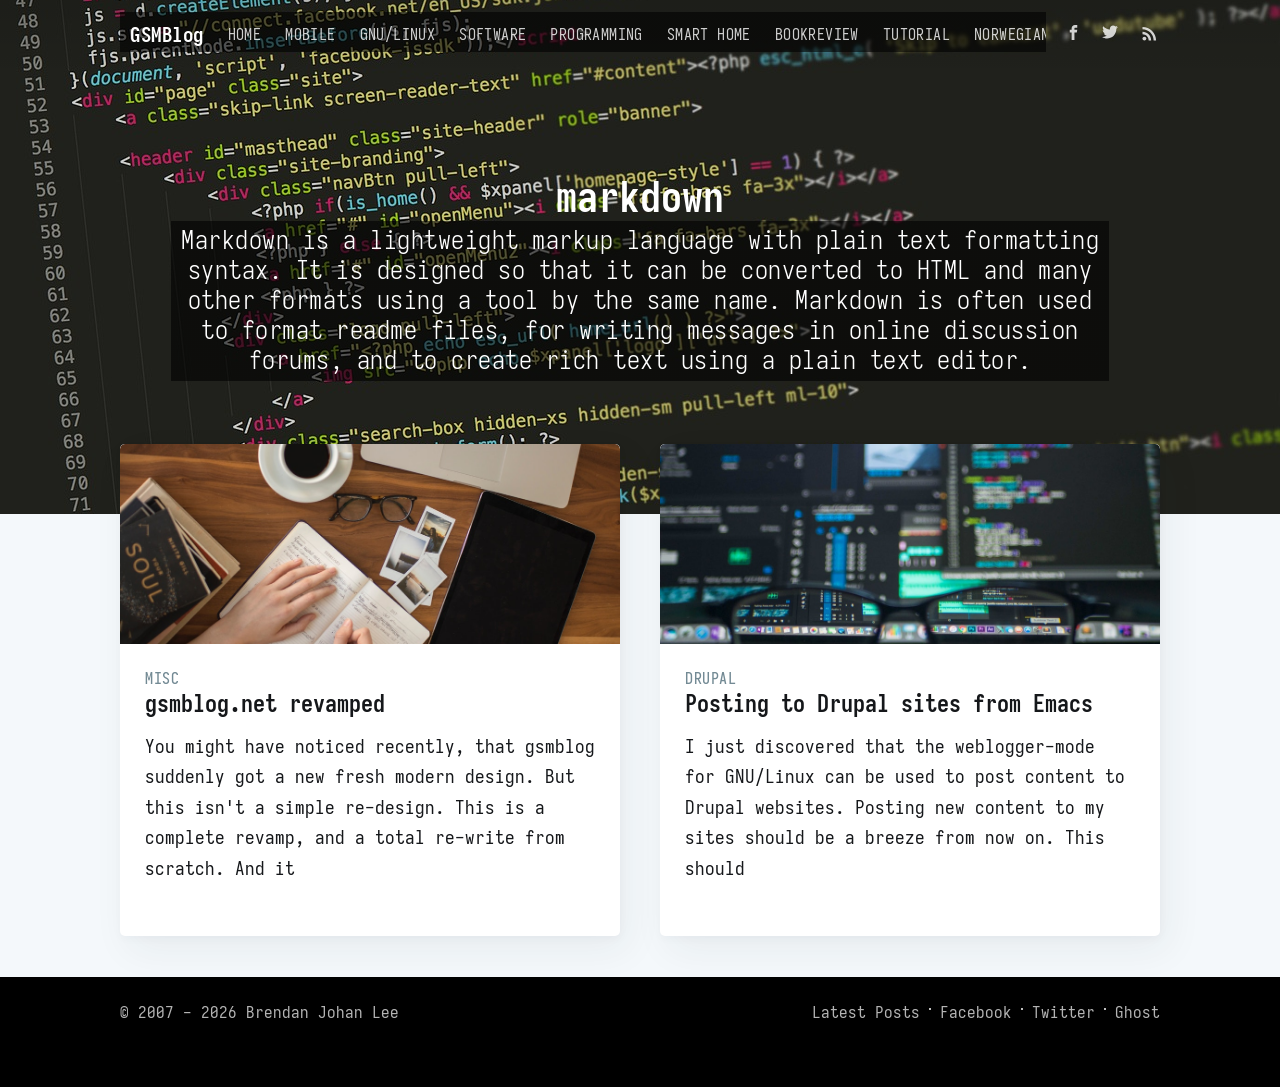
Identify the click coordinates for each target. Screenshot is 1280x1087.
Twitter (1063, 1012)
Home (245, 34)
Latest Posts (866, 1012)
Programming (596, 34)
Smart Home (709, 34)
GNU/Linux (398, 34)
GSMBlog (167, 34)
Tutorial (916, 34)
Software (492, 34)
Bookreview (817, 34)
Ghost (1137, 1012)
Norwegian (1012, 34)
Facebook (976, 1012)
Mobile (310, 34)
